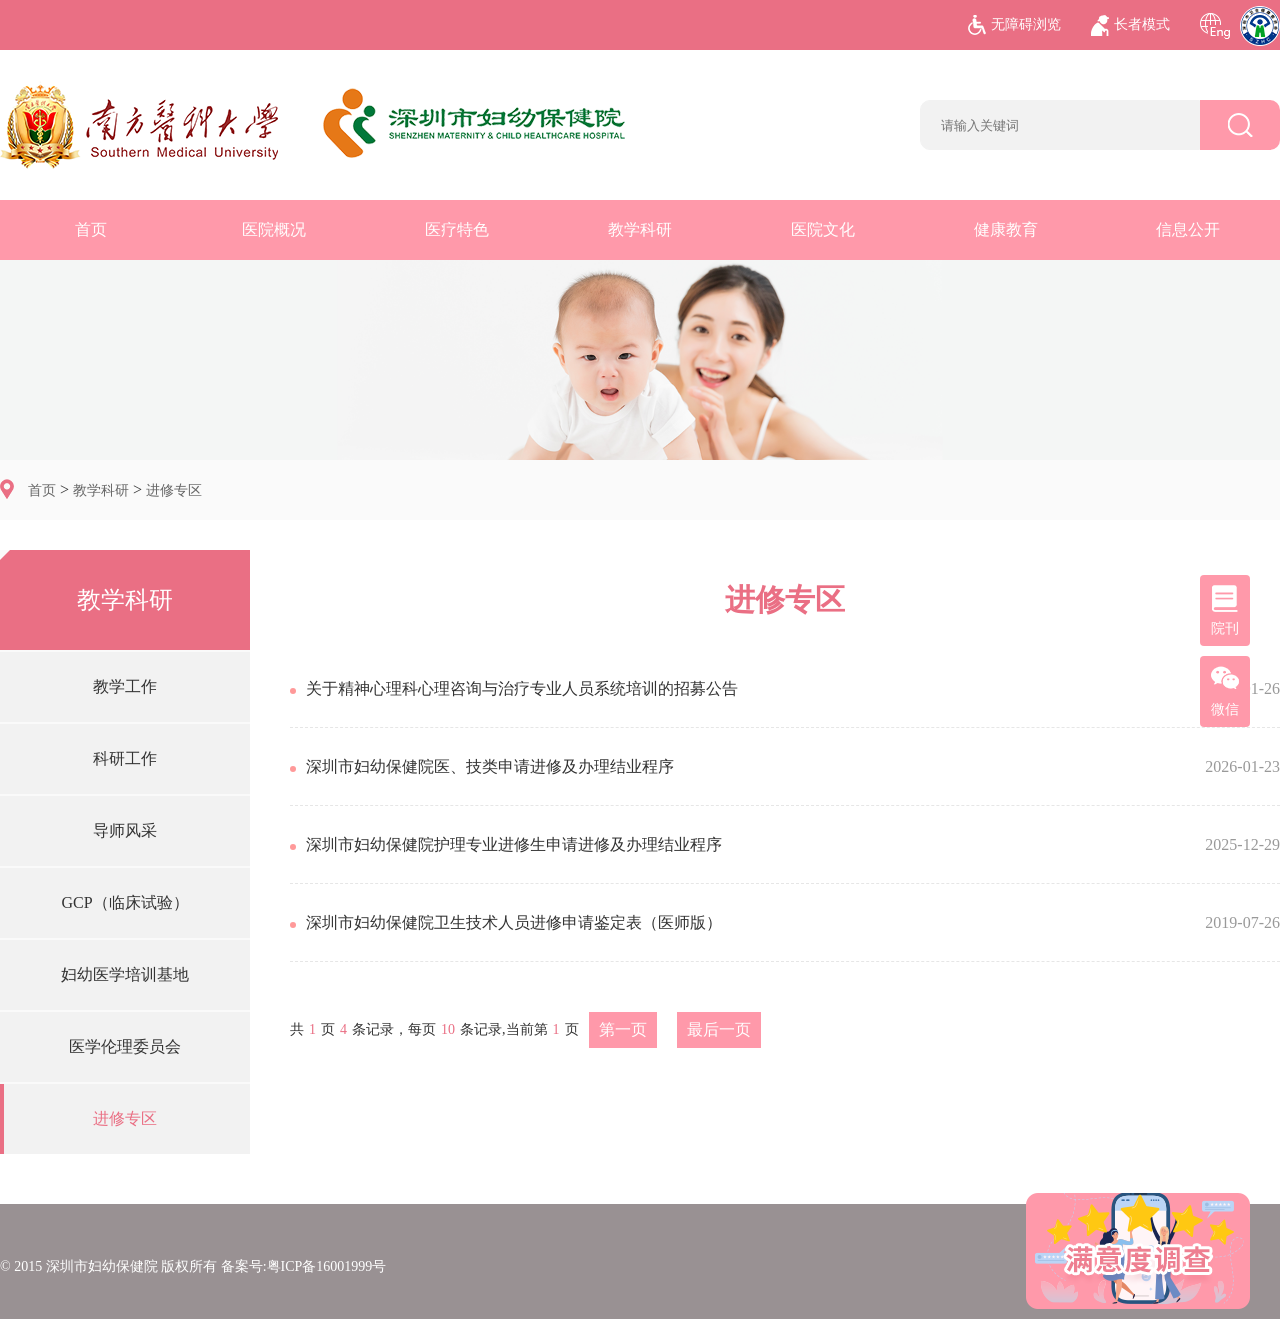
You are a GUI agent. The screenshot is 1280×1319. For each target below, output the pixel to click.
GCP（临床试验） (124, 902)
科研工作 (125, 758)
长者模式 (1130, 25)
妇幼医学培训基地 (125, 974)
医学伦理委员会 (125, 1046)
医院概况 (274, 229)
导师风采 (125, 830)
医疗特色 (457, 229)
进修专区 (174, 490)
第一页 (623, 1029)
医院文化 (823, 229)
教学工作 (125, 686)
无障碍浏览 (1014, 25)
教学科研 (640, 229)
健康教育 (1006, 229)
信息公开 (1188, 229)
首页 (91, 229)
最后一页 (719, 1029)
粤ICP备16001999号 (327, 1266)
